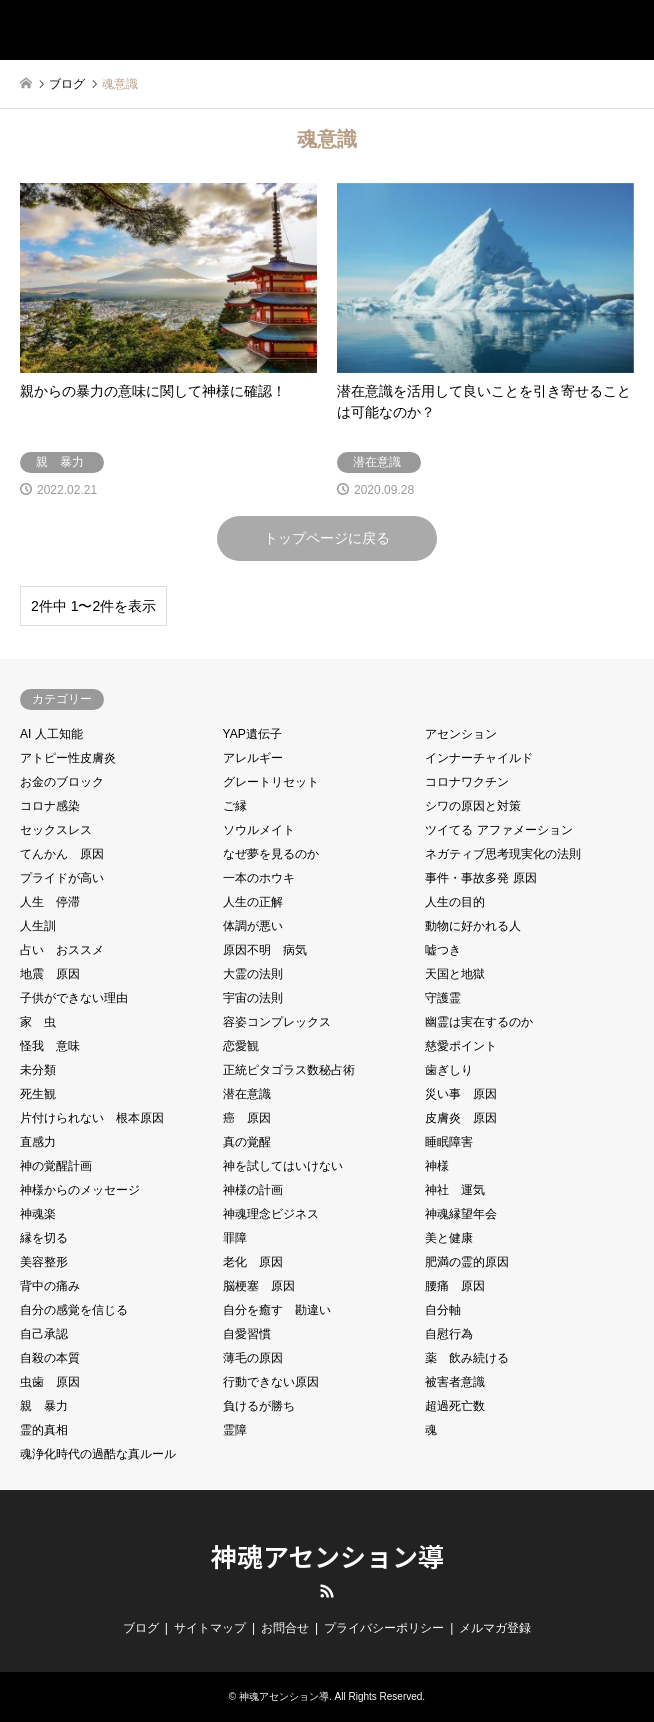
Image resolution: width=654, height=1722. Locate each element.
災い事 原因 (461, 1094)
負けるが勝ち (259, 1406)
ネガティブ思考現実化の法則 (503, 854)
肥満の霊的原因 (467, 1262)
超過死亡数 (455, 1406)
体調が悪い (253, 926)
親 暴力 (44, 1406)
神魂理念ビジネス (271, 1214)
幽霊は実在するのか (479, 1022)
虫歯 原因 (50, 1382)
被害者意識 (455, 1382)
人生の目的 (455, 902)
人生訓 (38, 926)
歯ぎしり (449, 1070)
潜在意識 (247, 1094)
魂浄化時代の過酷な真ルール (98, 1454)
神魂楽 (38, 1214)
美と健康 (449, 1238)
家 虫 (38, 1022)
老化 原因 (253, 1262)
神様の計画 (253, 1190)
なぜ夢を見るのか (271, 854)
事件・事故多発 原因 (480, 878)
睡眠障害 (449, 1142)
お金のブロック (62, 782)
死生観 (38, 1094)
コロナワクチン (467, 782)
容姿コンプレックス (277, 1022)
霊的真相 (44, 1430)
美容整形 (44, 1262)
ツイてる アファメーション (498, 830)
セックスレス (56, 830)
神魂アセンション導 (327, 1555)
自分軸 (443, 1310)
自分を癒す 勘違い (277, 1310)
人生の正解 (253, 902)
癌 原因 (247, 1118)
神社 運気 (455, 1190)
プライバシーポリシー (384, 1628)
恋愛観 (241, 1046)
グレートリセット (271, 782)
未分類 (38, 1070)
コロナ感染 (50, 806)
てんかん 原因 (62, 854)
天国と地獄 (455, 974)
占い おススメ (62, 950)
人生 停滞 (50, 902)
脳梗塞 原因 (259, 1286)
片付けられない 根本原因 (92, 1118)
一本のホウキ (259, 878)
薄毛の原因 (253, 1358)
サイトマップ (210, 1628)
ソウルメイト (259, 830)
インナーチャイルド (479, 758)
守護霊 (443, 998)
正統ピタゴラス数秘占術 (289, 1070)
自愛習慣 (247, 1334)
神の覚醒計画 (56, 1166)
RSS (327, 1591)
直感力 (38, 1142)
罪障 (235, 1238)
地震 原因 (50, 974)
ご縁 (235, 806)
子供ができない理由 (74, 998)
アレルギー (253, 758)
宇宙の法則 (253, 998)
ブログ (141, 1628)
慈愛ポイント (461, 1046)
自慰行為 (449, 1334)
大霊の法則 (253, 974)
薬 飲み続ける (467, 1358)
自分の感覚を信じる (74, 1310)
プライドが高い (62, 878)
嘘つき (443, 950)
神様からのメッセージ (80, 1190)
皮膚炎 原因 (461, 1118)
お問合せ (285, 1628)
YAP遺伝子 (252, 734)
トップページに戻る (327, 538)
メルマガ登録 (495, 1628)
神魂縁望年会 (461, 1214)
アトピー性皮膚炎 (68, 758)
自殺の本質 (50, 1358)
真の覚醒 (247, 1142)
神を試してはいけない (283, 1166)
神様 (437, 1166)
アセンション (461, 734)
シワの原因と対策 (473, 806)
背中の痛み (50, 1286)
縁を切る (44, 1238)
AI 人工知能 (51, 734)
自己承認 (44, 1334)
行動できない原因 (271, 1382)
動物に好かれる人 (473, 926)
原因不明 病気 (265, 950)
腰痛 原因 (455, 1286)
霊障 (235, 1430)
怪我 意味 (50, 1046)
